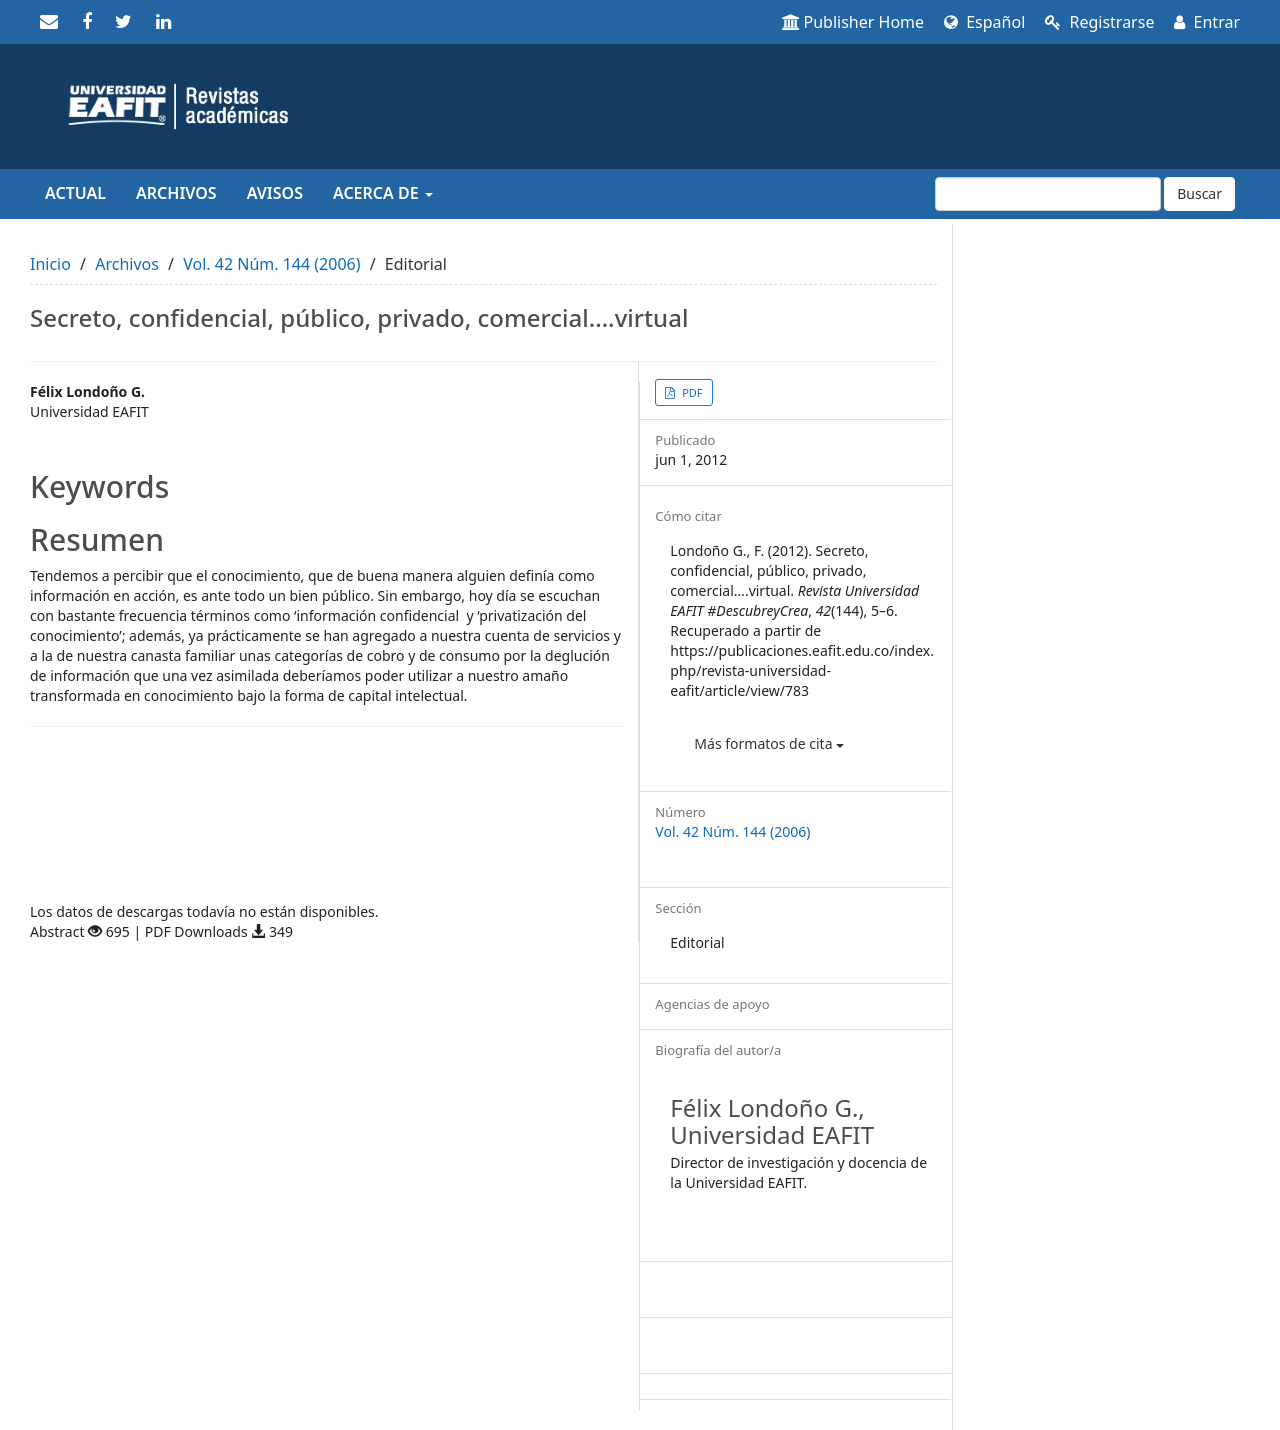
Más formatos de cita (769, 743)
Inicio (50, 264)
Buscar (1199, 193)
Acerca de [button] (383, 193)
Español (984, 22)
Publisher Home (853, 22)
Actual (75, 193)
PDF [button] (690, 392)
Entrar (1207, 22)
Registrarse (1099, 22)
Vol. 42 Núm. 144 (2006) (271, 264)
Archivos (176, 193)
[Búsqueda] (1048, 194)
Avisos (275, 193)
